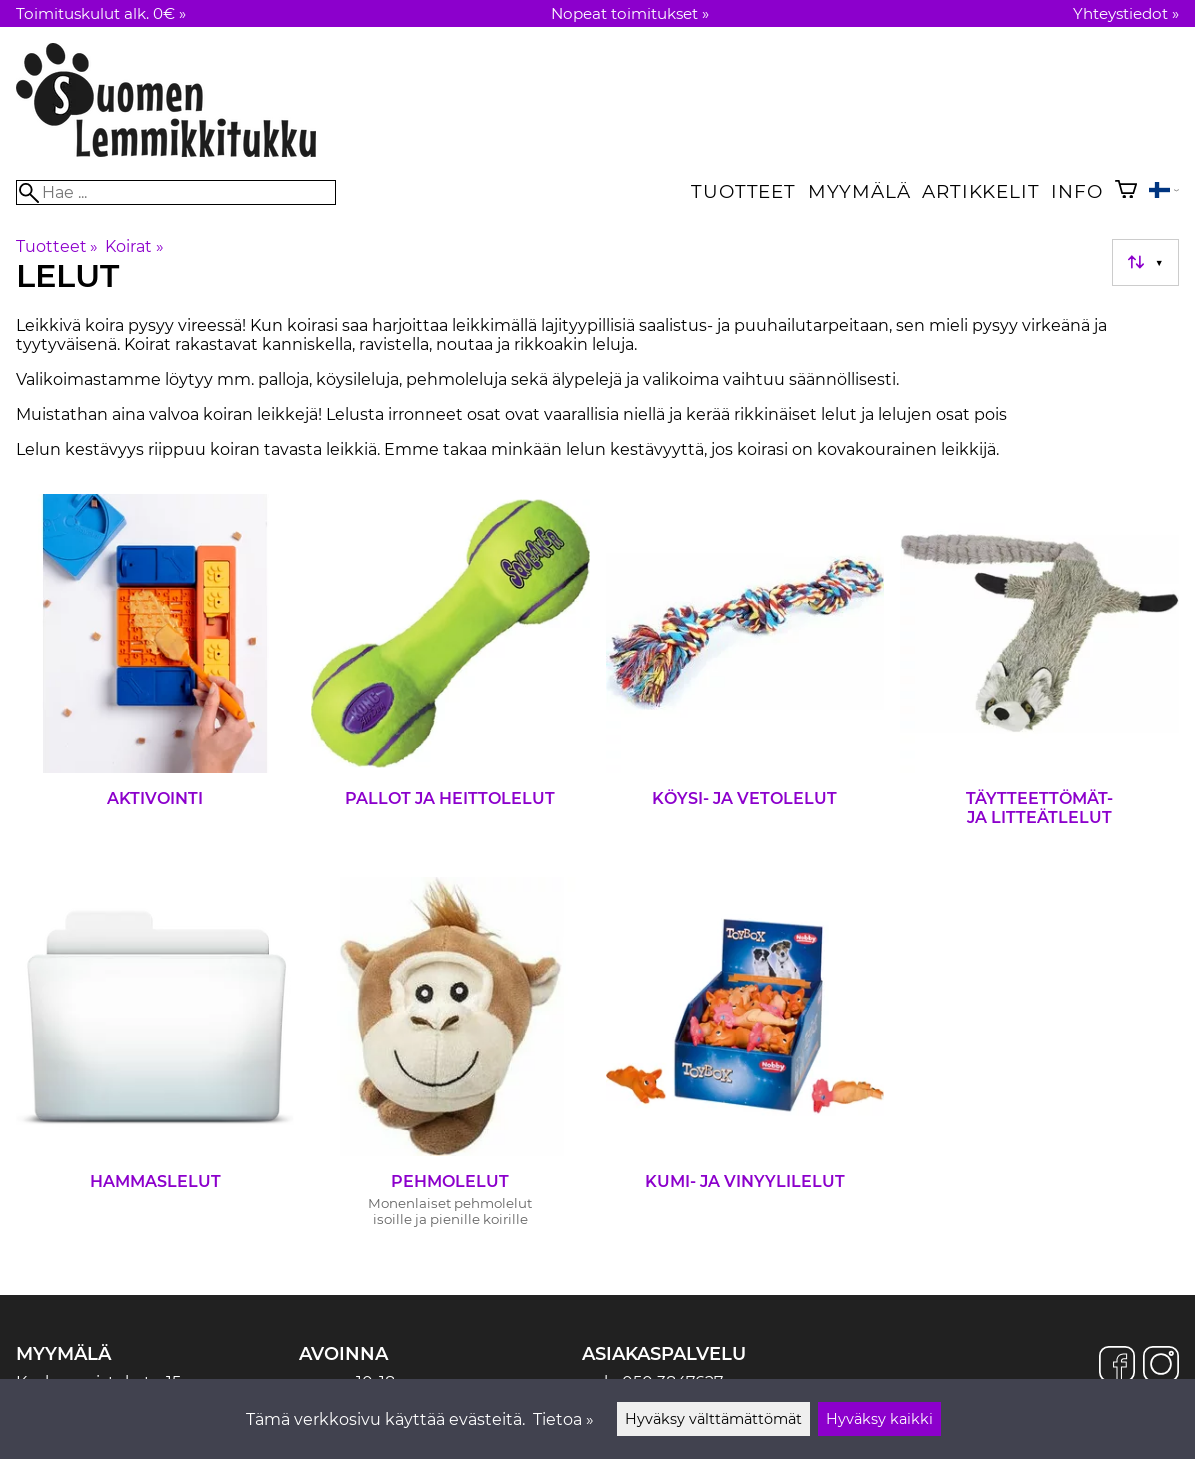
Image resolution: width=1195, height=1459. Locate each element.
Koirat (134, 246)
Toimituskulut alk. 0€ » (101, 13)
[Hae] (176, 192)
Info (1076, 191)
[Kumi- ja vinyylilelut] (745, 1060)
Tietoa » (563, 1419)
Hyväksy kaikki (879, 1419)
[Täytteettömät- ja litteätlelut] (1039, 677)
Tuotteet (743, 191)
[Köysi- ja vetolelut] (745, 677)
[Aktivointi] (155, 677)
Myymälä (859, 191)
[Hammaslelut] (155, 1060)
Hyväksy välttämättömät (713, 1419)
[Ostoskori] (1126, 191)
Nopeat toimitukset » (630, 13)
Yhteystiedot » (1126, 13)
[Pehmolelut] (450, 1060)
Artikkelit (980, 191)
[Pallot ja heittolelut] (450, 677)
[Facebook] (1117, 1366)
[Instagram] (1161, 1366)
